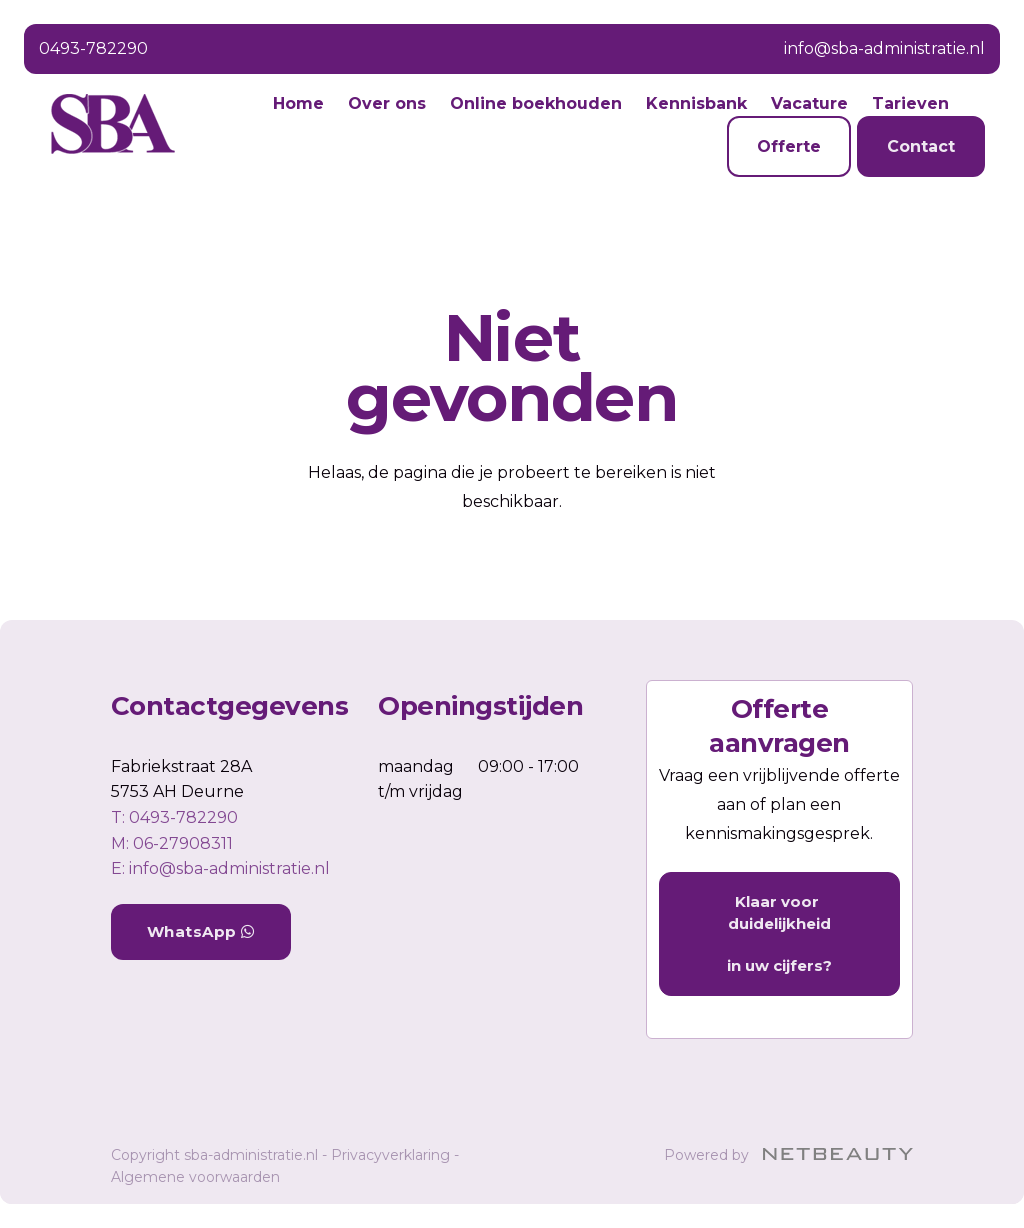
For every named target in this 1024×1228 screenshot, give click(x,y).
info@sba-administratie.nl (884, 48)
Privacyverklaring (390, 1155)
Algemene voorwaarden (195, 1177)
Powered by (788, 1155)
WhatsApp (201, 931)
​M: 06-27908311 (172, 843)
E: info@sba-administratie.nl (220, 868)
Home (298, 103)
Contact (921, 146)
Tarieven (910, 103)
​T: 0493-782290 (174, 817)
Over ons (387, 103)
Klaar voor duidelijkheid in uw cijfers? (779, 933)
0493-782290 (93, 48)
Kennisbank (696, 103)
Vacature (809, 103)
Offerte (789, 146)
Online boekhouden (536, 103)
